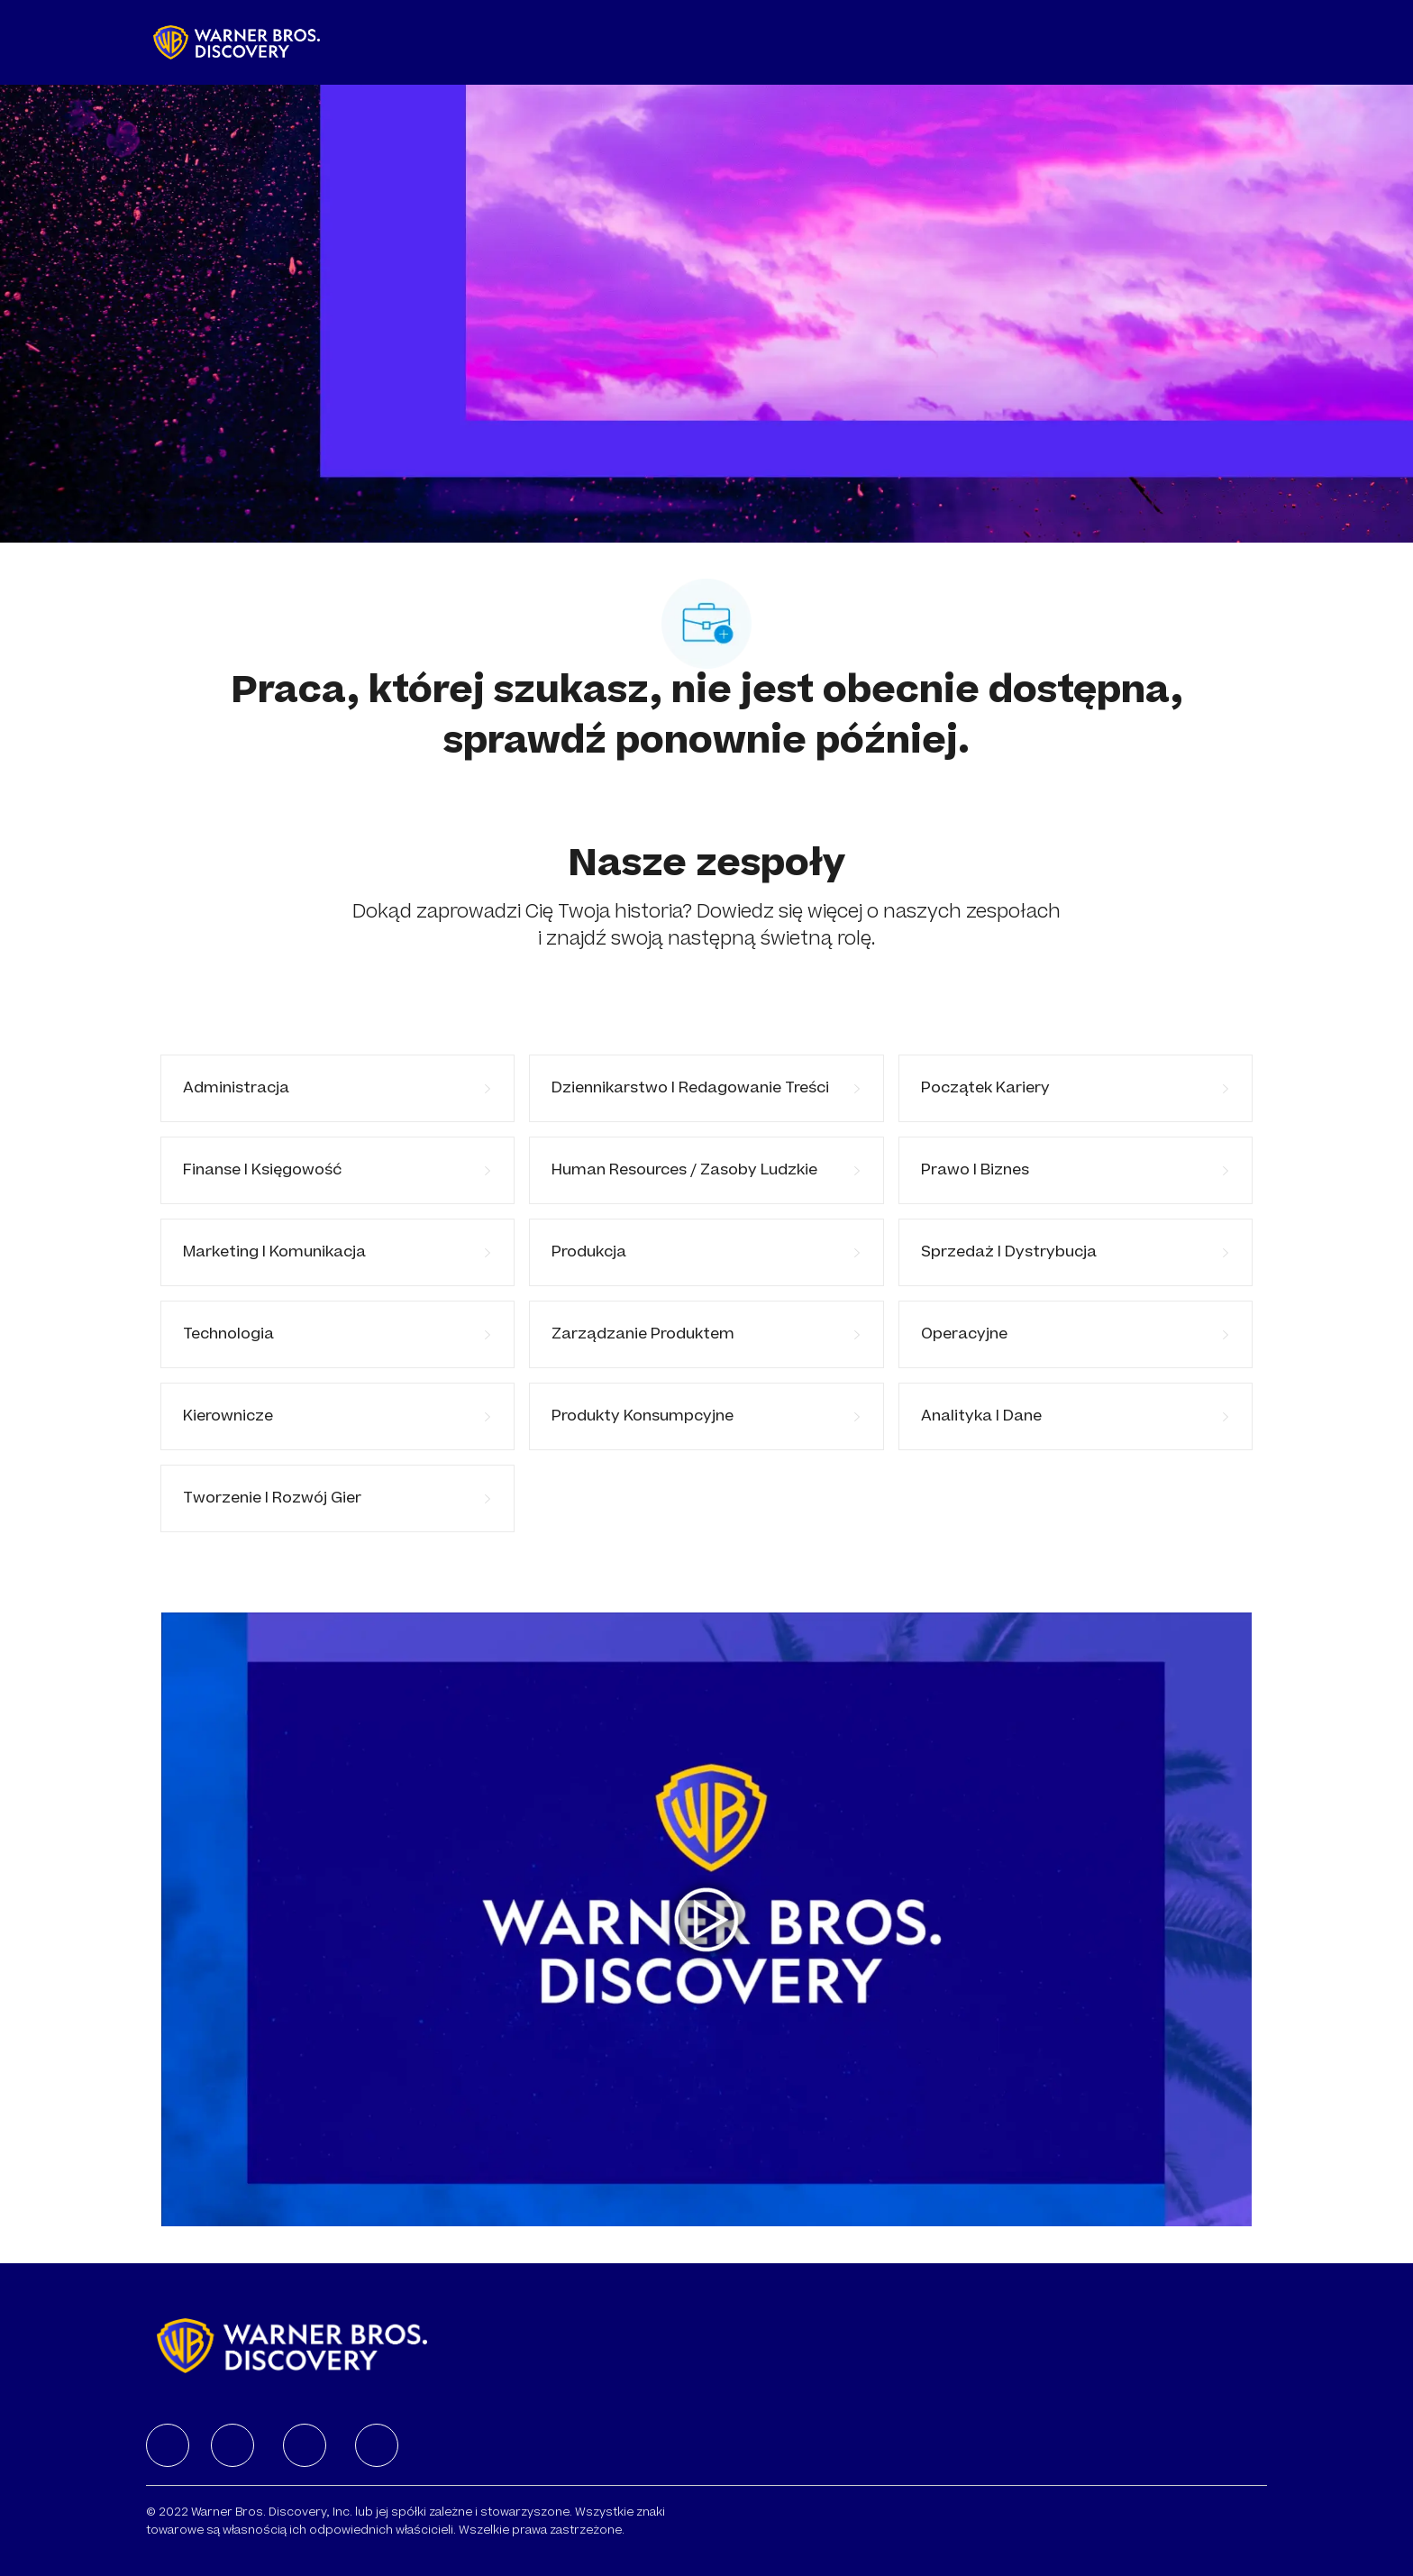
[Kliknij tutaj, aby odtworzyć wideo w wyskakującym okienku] (706, 1920)
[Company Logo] (236, 42)
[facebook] (167, 2445)
